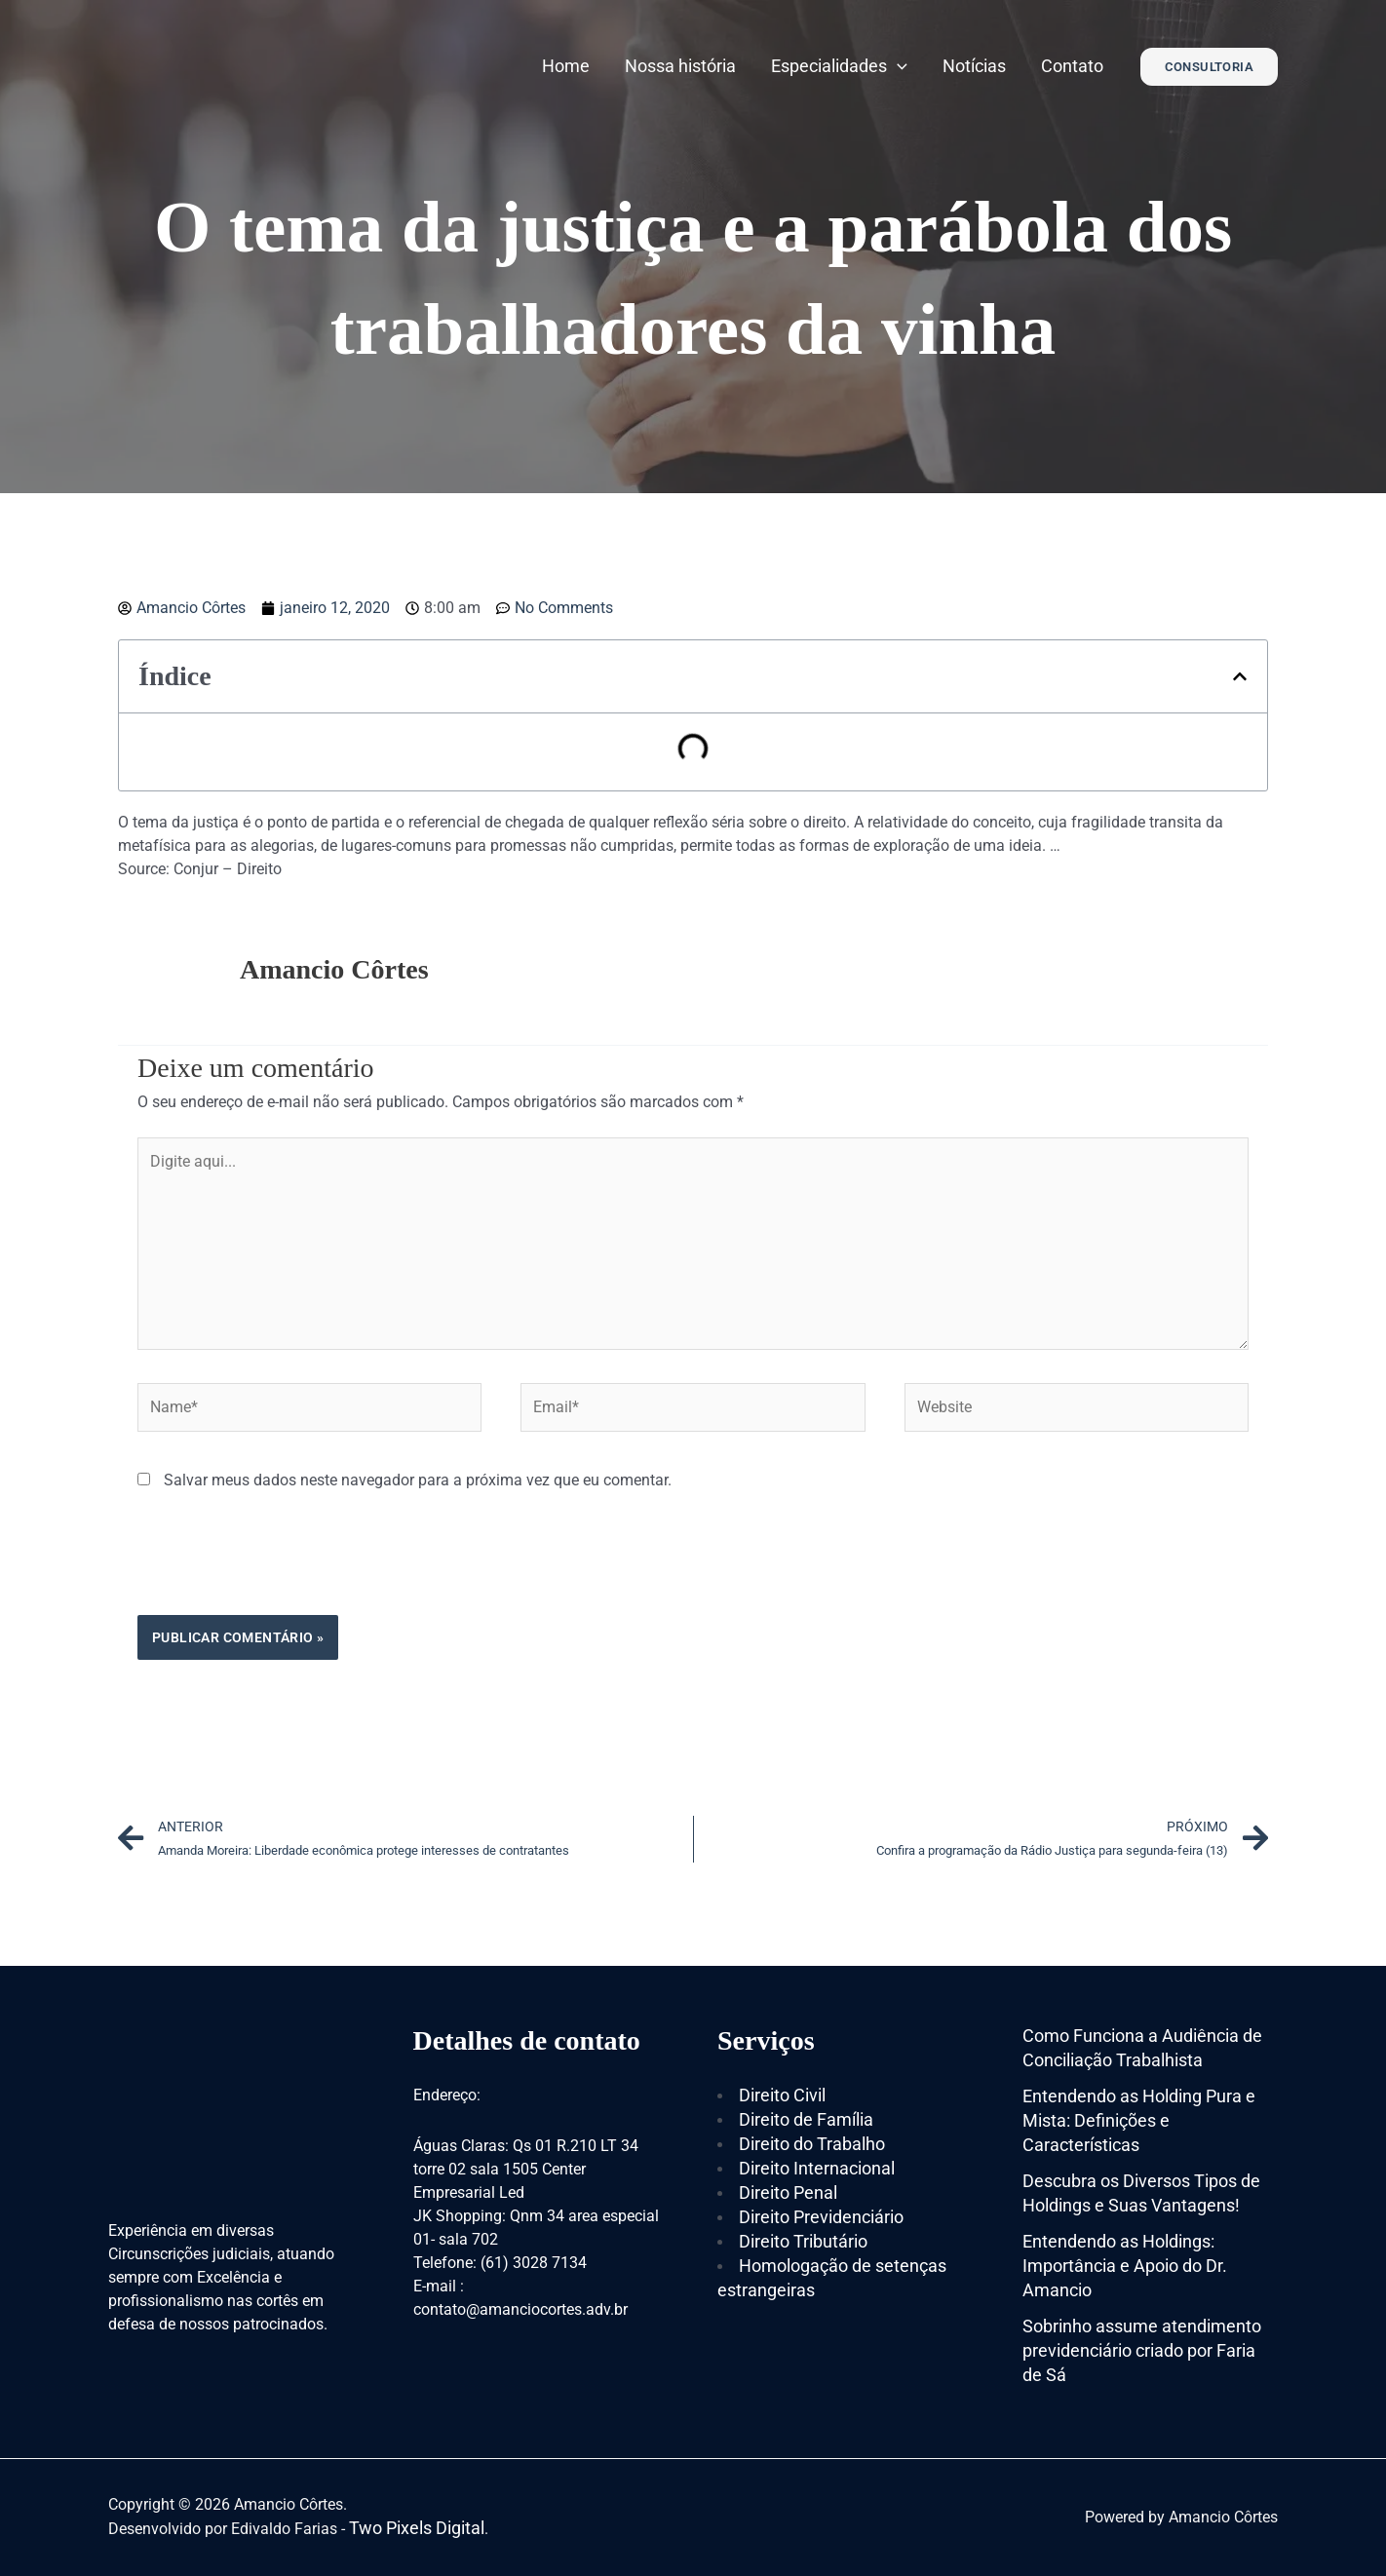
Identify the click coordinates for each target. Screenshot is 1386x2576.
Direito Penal (788, 2192)
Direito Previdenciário (821, 2217)
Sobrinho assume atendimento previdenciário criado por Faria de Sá (1141, 2350)
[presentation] (285, 1567)
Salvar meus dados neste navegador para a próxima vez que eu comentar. (418, 1480)
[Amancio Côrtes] (230, 65)
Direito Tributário (803, 2241)
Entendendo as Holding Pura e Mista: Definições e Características (1138, 2120)
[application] (897, 66)
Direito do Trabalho (812, 2144)
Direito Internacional (817, 2168)
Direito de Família (806, 2119)
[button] (1240, 676)
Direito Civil (782, 2095)
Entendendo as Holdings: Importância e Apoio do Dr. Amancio (1124, 2265)
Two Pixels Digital (416, 2528)
